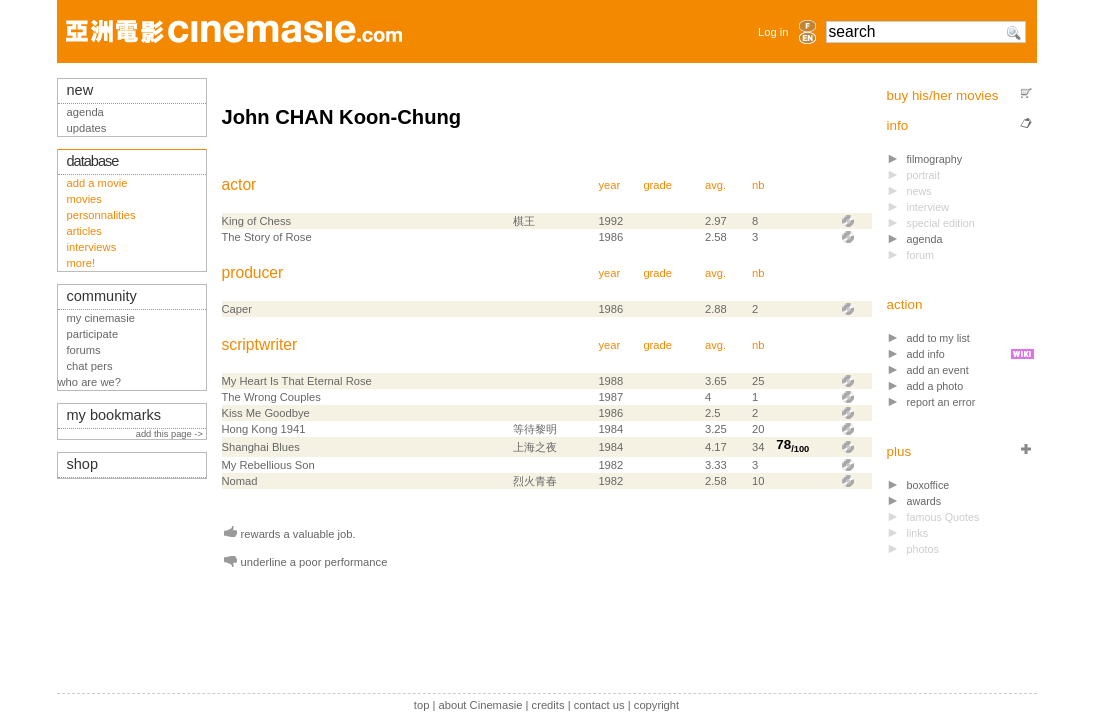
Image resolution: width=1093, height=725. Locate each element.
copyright (656, 705)
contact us (599, 705)
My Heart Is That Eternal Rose (297, 381)
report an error (941, 402)
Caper (237, 309)
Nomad (240, 481)
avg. (715, 185)
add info (926, 354)
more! (81, 263)
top (422, 705)
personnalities (101, 215)
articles (84, 231)
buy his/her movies (943, 95)
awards (924, 501)
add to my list (938, 338)
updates (87, 128)
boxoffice (928, 485)
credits (548, 705)
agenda (925, 239)
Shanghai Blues (261, 447)
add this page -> (171, 434)
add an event (938, 370)
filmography (935, 159)
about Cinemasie (480, 705)
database (93, 161)
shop (83, 464)
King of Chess (257, 221)
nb (758, 185)
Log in (773, 32)
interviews (92, 247)
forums (84, 350)
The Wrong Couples (271, 397)
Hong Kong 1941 (264, 429)
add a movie (97, 183)
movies (84, 199)
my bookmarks (114, 415)
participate (93, 334)
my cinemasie (101, 318)
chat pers (90, 366)
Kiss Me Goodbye (266, 413)
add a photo (935, 386)
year (609, 185)
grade (657, 185)
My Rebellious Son (268, 465)
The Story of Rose (267, 237)
